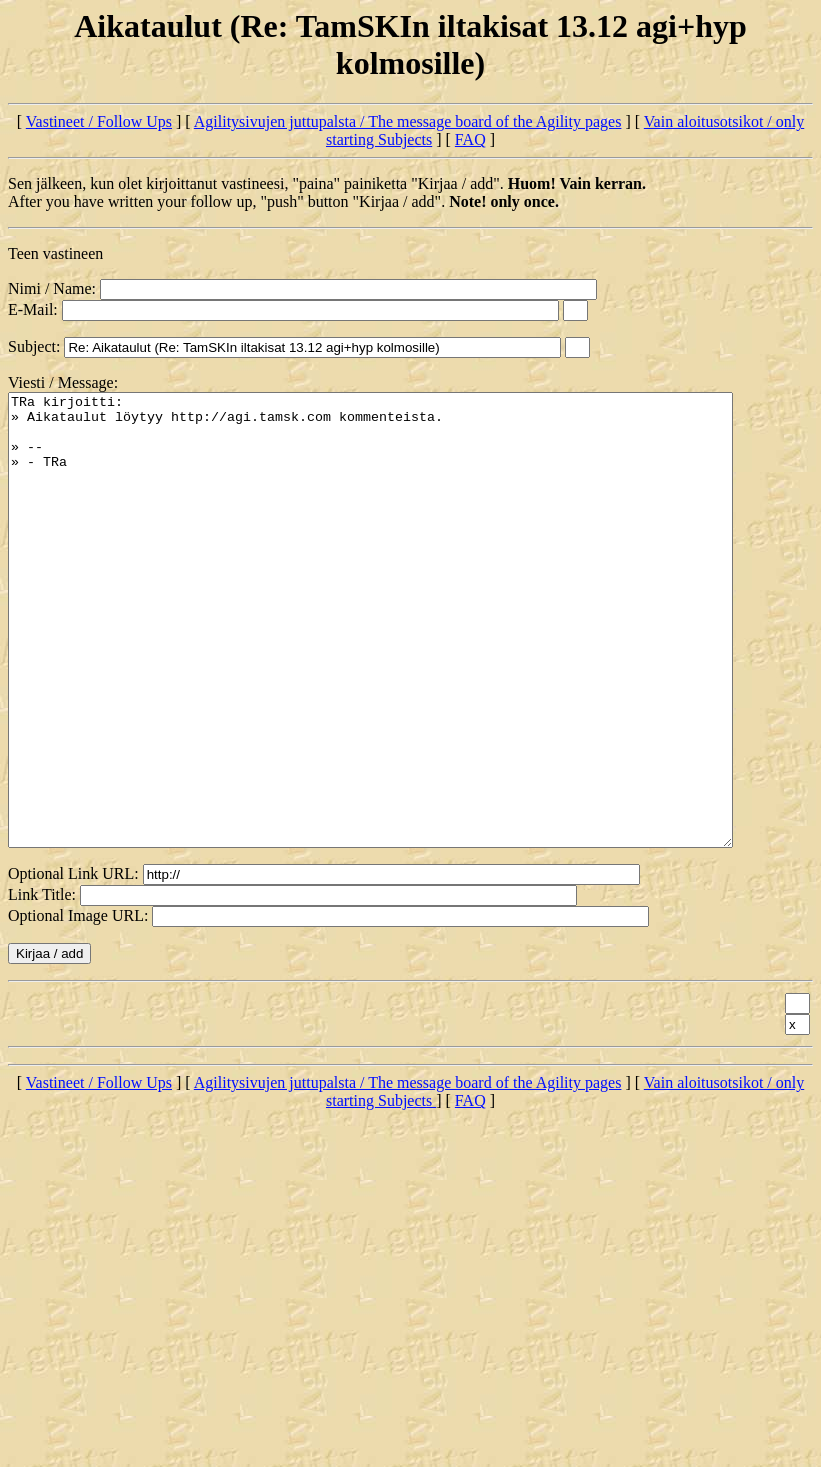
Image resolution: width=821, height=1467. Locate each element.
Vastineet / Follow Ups (99, 121)
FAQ (470, 139)
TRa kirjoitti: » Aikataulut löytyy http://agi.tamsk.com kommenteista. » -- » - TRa (414, 665)
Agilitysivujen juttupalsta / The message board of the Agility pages (408, 121)
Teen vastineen (55, 253)
